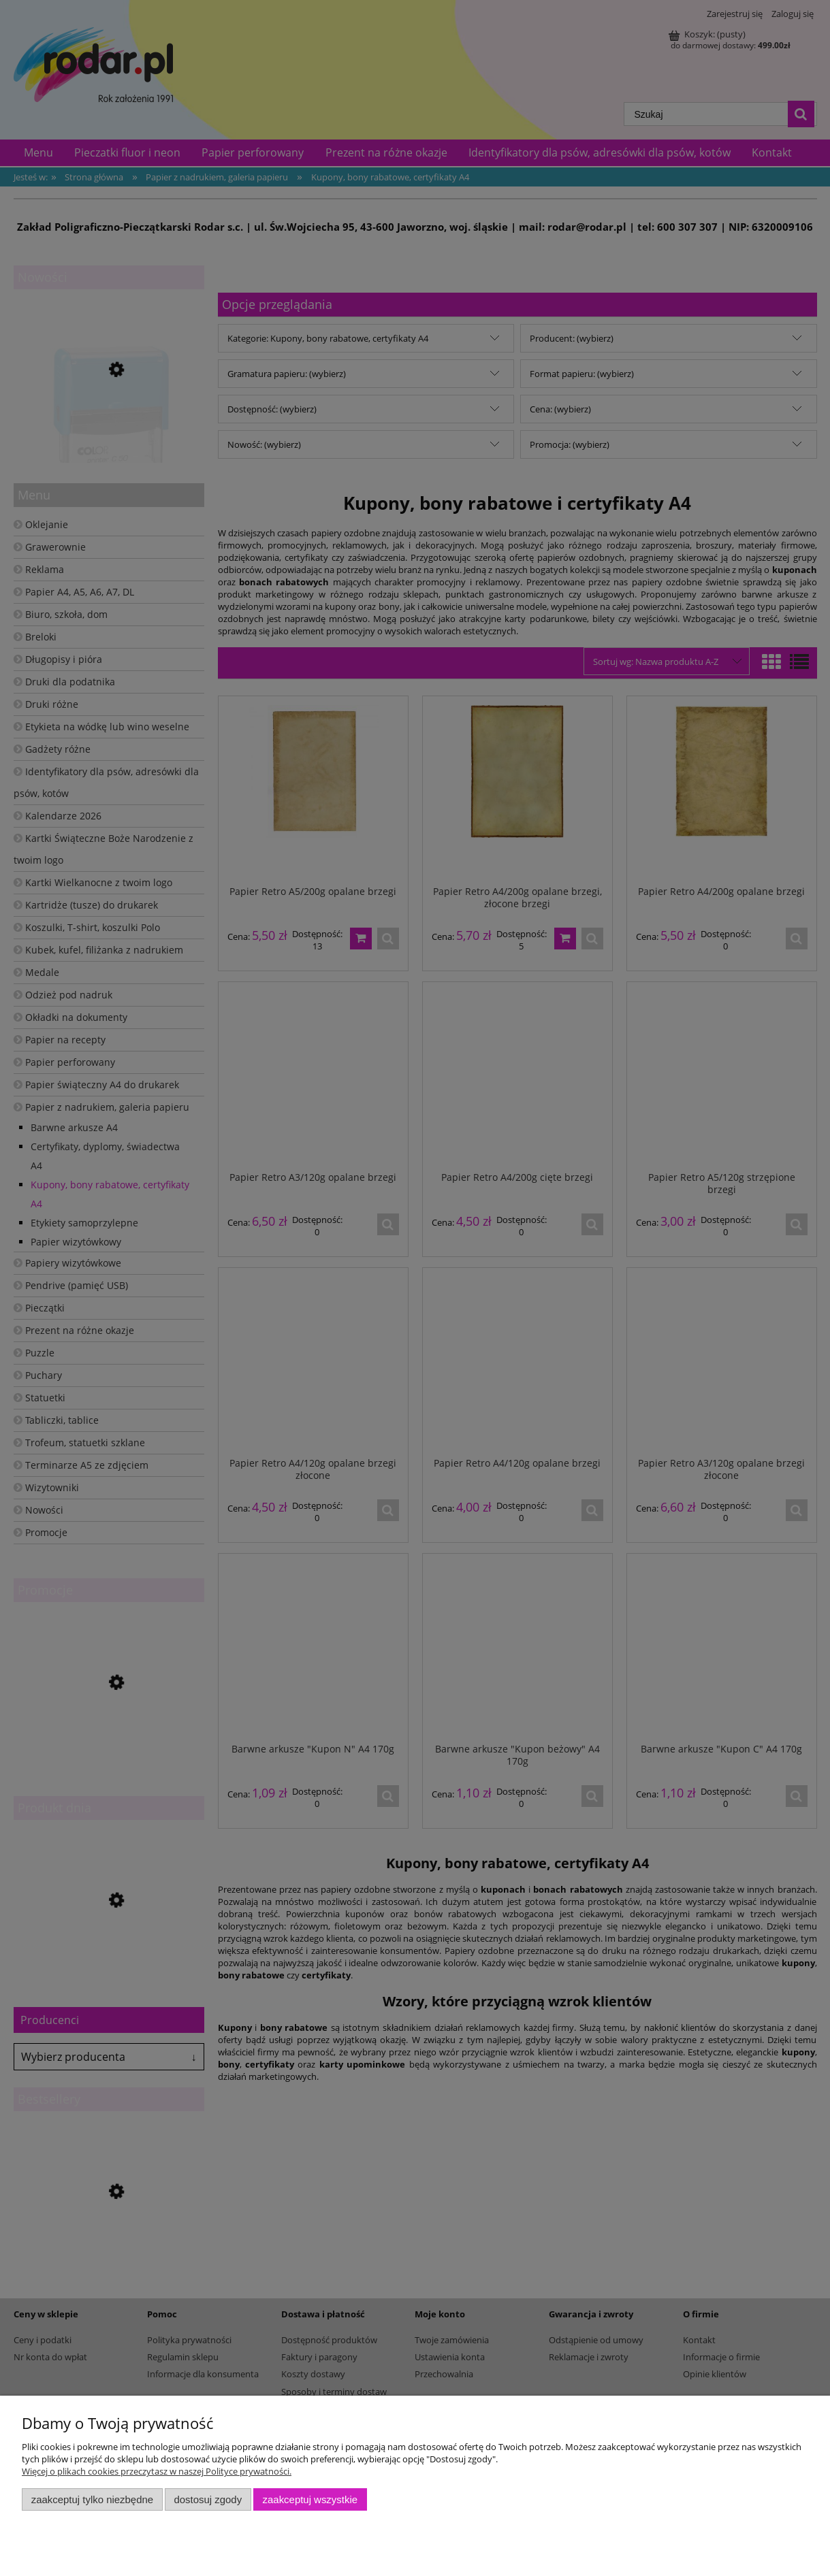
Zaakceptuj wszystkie (310, 2499)
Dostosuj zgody (208, 2499)
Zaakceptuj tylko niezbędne (92, 2499)
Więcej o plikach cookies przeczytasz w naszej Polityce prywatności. (156, 2471)
